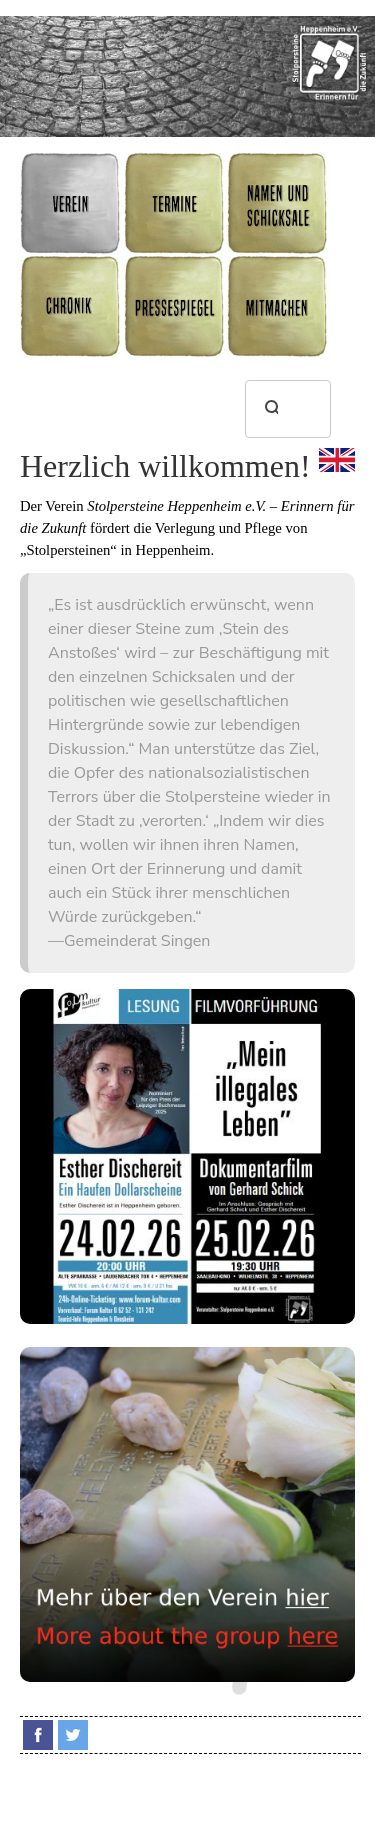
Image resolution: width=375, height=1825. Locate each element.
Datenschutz (190, 1805)
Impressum (332, 1789)
